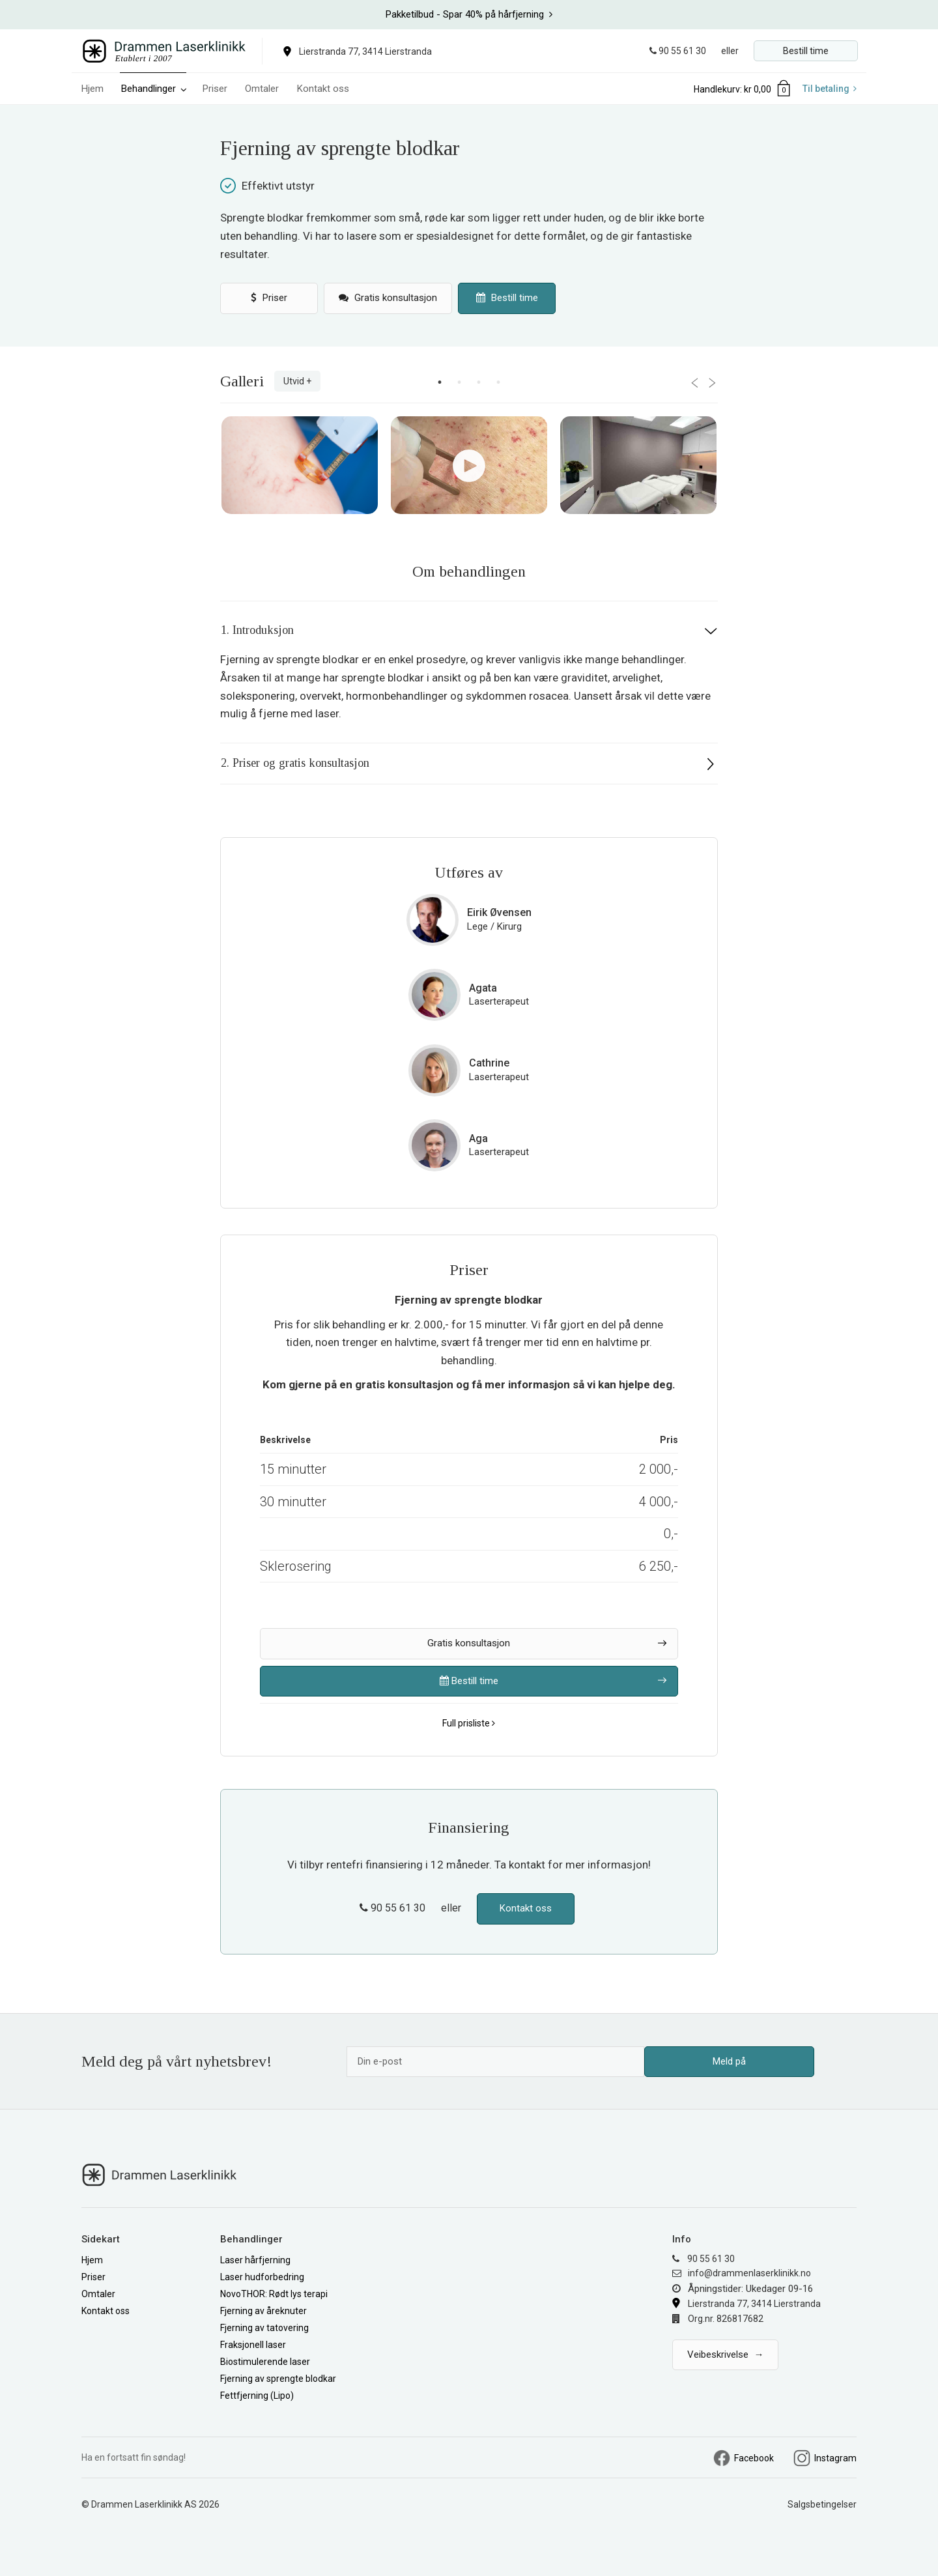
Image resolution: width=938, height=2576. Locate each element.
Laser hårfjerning (255, 2260)
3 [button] (478, 382)
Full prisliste (468, 1723)
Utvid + (297, 381)
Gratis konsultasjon (388, 298)
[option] (469, 14)
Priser (215, 88)
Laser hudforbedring (262, 2277)
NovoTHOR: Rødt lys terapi (274, 2294)
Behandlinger (153, 88)
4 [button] (498, 382)
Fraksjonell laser (253, 2345)
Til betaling (830, 88)
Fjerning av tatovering (264, 2328)
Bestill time (806, 51)
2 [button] (459, 382)
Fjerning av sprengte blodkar (278, 2378)
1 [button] (439, 382)
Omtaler (263, 88)
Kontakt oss (323, 88)
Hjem (92, 88)
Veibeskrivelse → (725, 2354)
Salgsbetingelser (822, 2504)
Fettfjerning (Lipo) (257, 2395)
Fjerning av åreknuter (263, 2311)
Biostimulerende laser (265, 2361)
